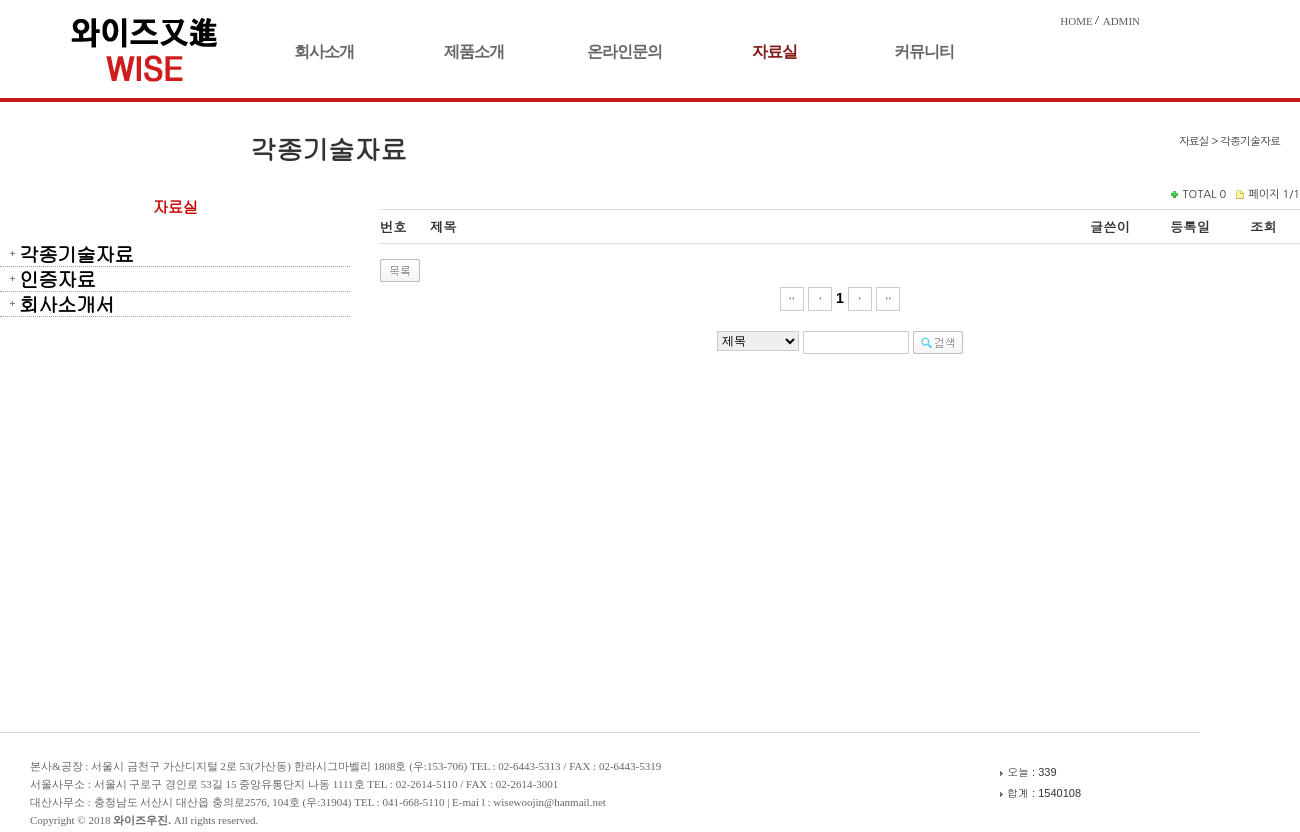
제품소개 (474, 51)
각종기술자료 (76, 254)
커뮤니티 (924, 51)
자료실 (774, 51)
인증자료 (57, 279)
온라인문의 (624, 51)
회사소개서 (66, 304)
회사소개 (324, 51)
